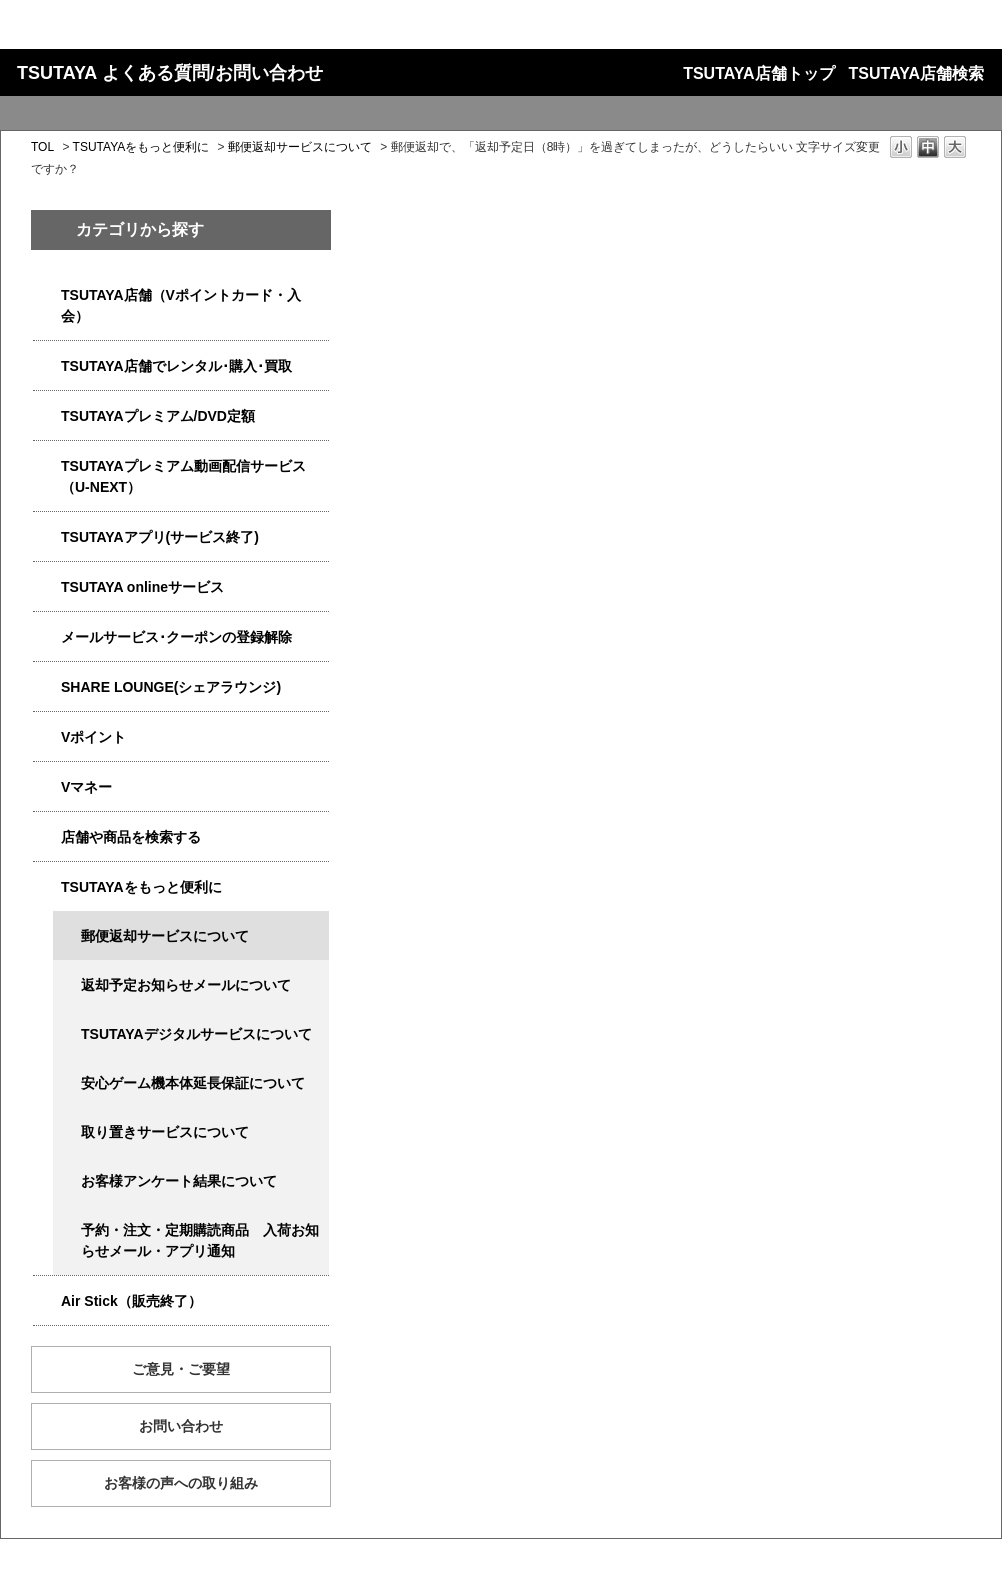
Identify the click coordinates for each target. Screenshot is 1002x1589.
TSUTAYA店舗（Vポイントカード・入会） (181, 305)
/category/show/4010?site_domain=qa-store (47, 587)
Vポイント (93, 737)
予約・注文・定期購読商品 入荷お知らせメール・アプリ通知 (200, 1240)
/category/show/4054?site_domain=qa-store (47, 366)
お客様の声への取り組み (181, 1483)
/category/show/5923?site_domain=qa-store (47, 466)
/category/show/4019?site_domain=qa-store (47, 537)
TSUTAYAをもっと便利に (141, 147)
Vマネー (86, 787)
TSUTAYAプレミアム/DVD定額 (158, 416)
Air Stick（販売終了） (131, 1301)
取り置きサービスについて (165, 1132)
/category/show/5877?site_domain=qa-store (47, 687)
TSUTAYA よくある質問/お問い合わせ (170, 73)
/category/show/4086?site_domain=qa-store (47, 837)
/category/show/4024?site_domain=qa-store (47, 887)
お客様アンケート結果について (179, 1181)
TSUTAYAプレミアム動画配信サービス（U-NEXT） (183, 476)
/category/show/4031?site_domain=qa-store (47, 416)
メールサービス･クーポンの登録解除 (176, 637)
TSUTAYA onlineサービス (142, 587)
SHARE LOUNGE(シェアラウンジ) (171, 687)
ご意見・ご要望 (181, 1369)
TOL (42, 147)
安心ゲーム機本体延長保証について (193, 1083)
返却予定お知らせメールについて (186, 985)
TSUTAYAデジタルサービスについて (196, 1034)
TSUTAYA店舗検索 (916, 73)
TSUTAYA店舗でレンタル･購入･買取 (176, 366)
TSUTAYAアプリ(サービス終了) (160, 537)
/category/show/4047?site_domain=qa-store (47, 295)
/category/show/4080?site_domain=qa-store (47, 637)
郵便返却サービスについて (300, 147)
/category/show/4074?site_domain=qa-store (47, 737)
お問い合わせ (181, 1426)
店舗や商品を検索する (131, 837)
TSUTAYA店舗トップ (758, 73)
